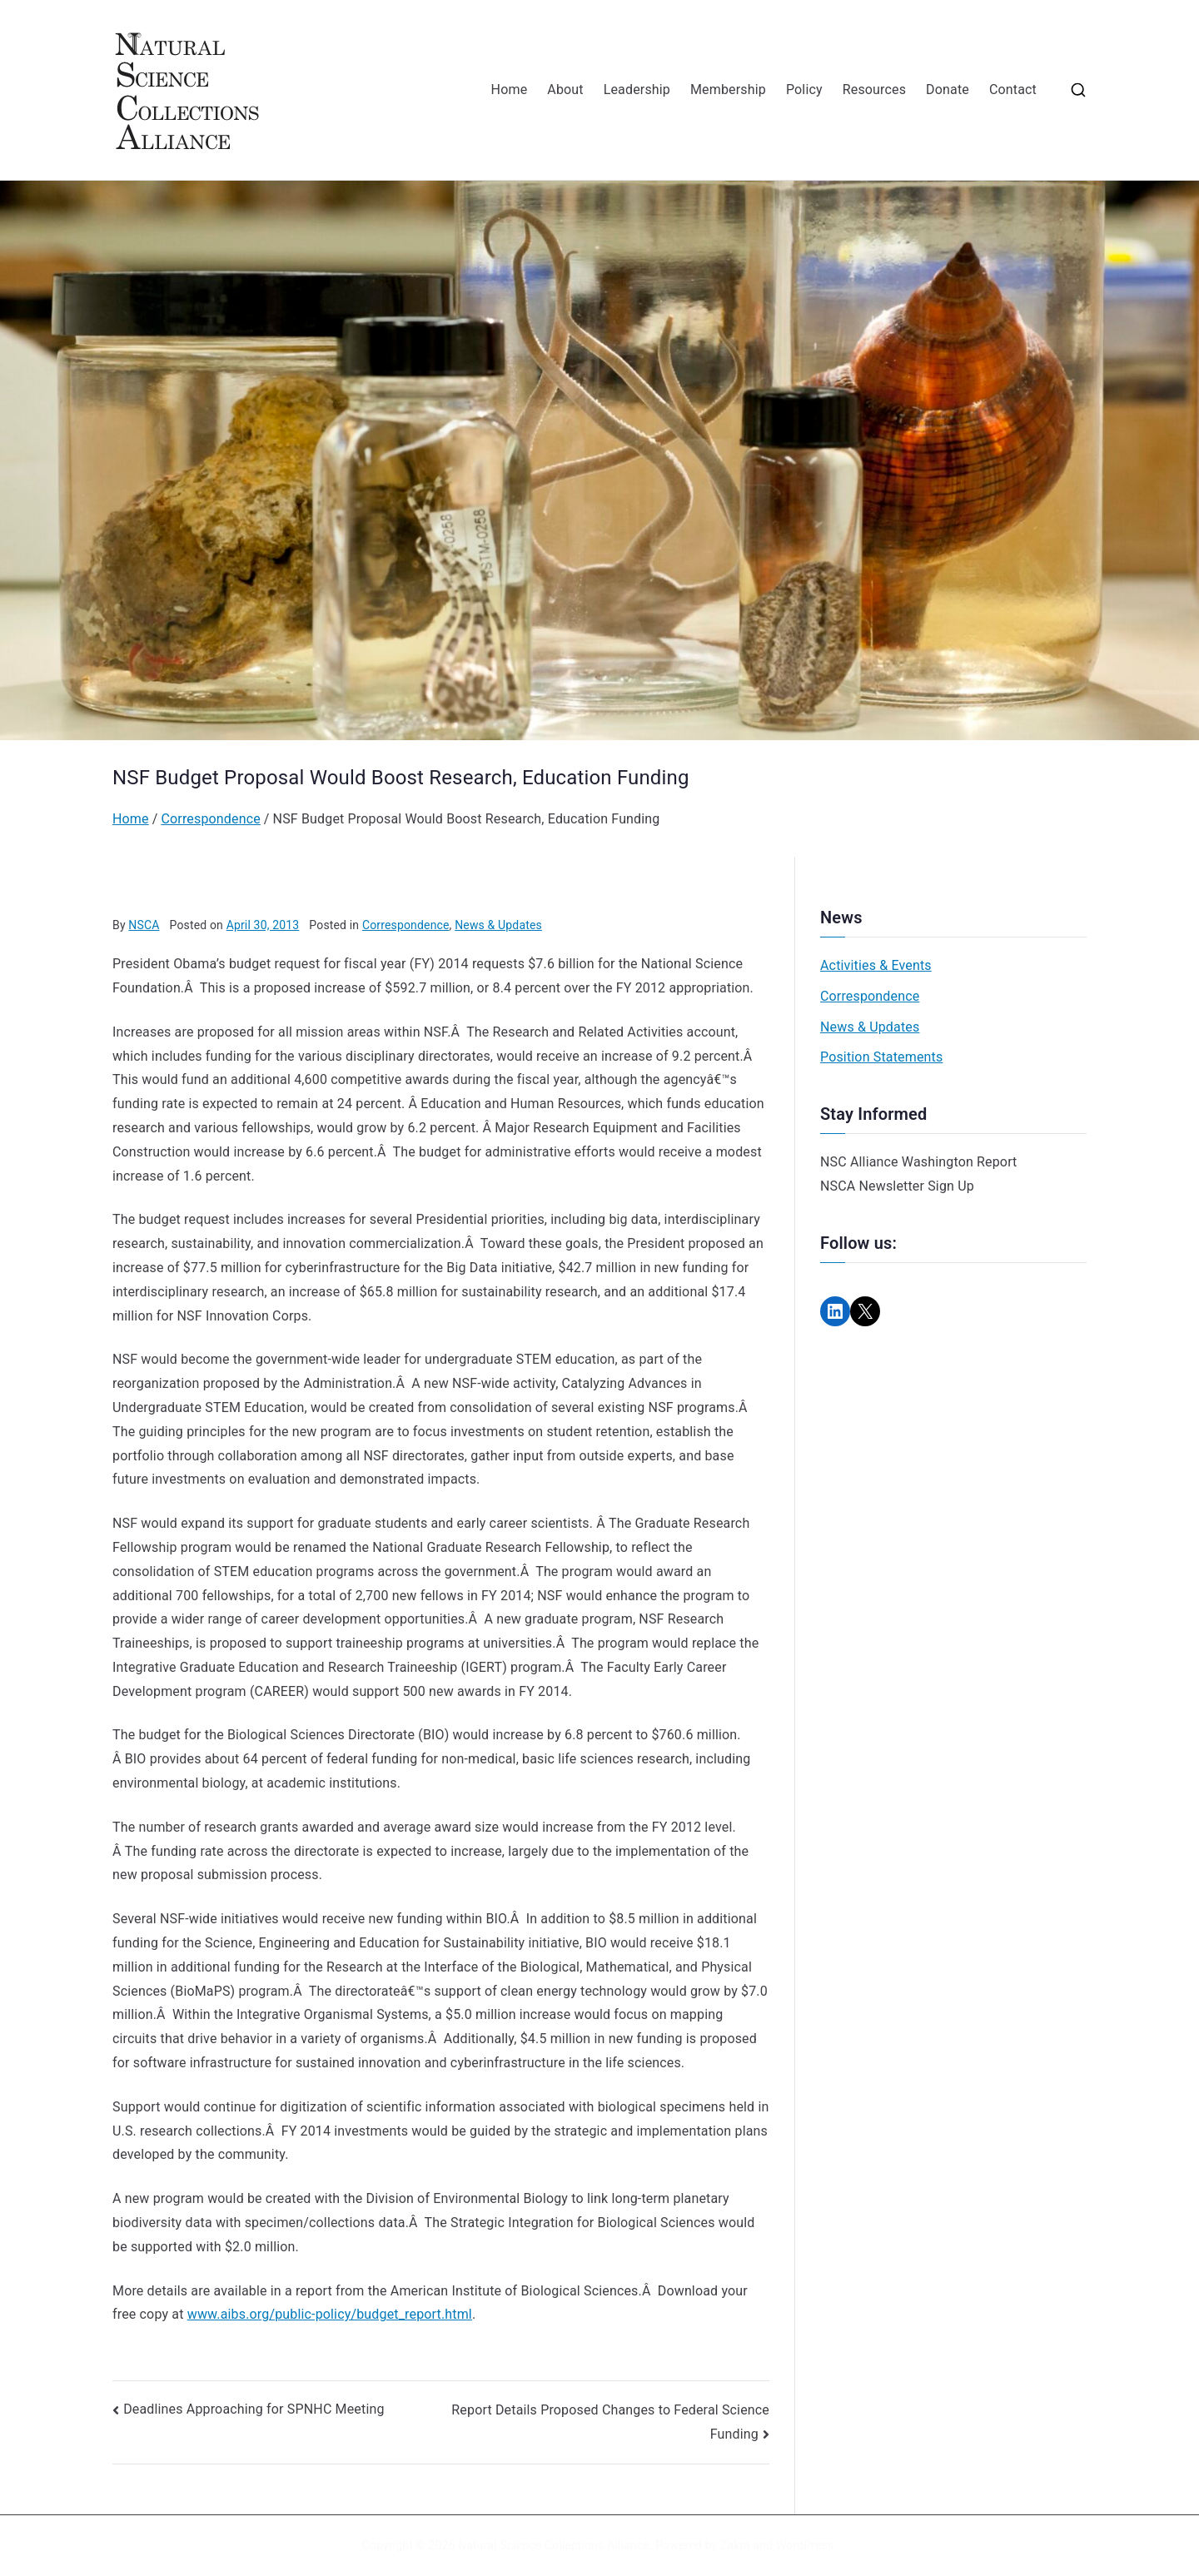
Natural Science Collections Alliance (553, 2545)
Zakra (735, 2545)
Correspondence (406, 925)
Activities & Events (876, 965)
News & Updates (498, 925)
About (565, 89)
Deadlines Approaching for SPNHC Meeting (253, 2409)
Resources (874, 89)
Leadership (637, 89)
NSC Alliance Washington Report (918, 1162)
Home (509, 89)
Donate (947, 89)
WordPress (804, 2545)
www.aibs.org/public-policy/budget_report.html (329, 2314)
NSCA (143, 925)
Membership (728, 89)
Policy (804, 89)
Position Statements (881, 1057)
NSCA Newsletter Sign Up (897, 1186)
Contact (1013, 89)
